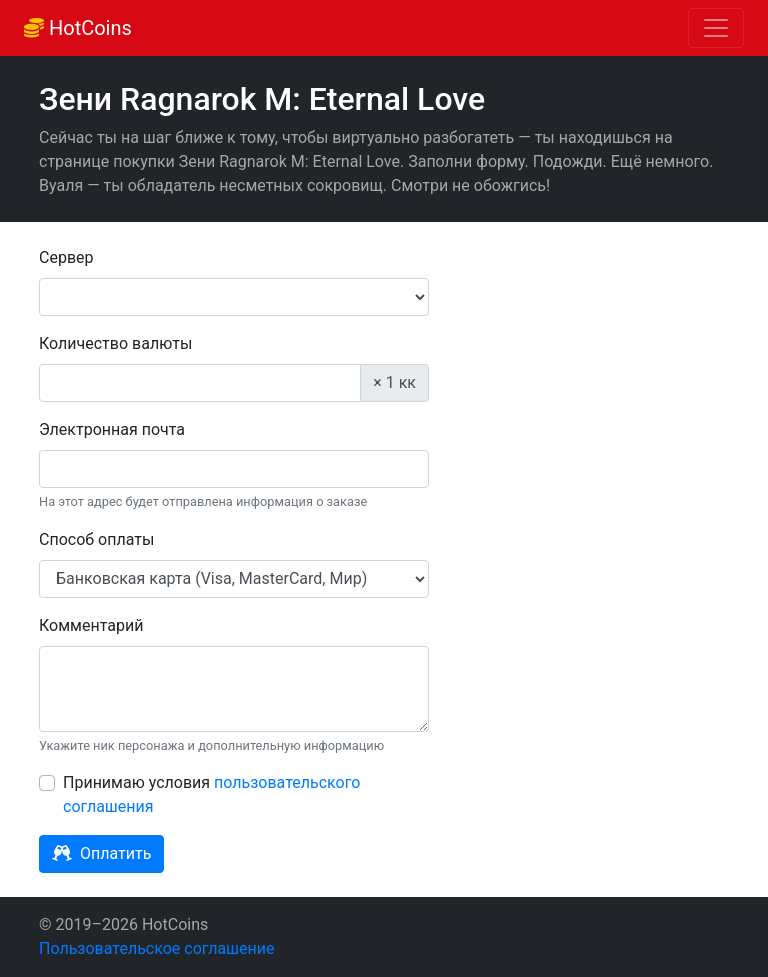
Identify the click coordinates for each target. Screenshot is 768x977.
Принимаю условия (211, 794)
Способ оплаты (96, 539)
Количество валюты (115, 343)
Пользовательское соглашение (157, 948)
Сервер (66, 257)
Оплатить (101, 853)
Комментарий (91, 625)
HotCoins (78, 28)
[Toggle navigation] (716, 28)
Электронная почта (112, 429)
